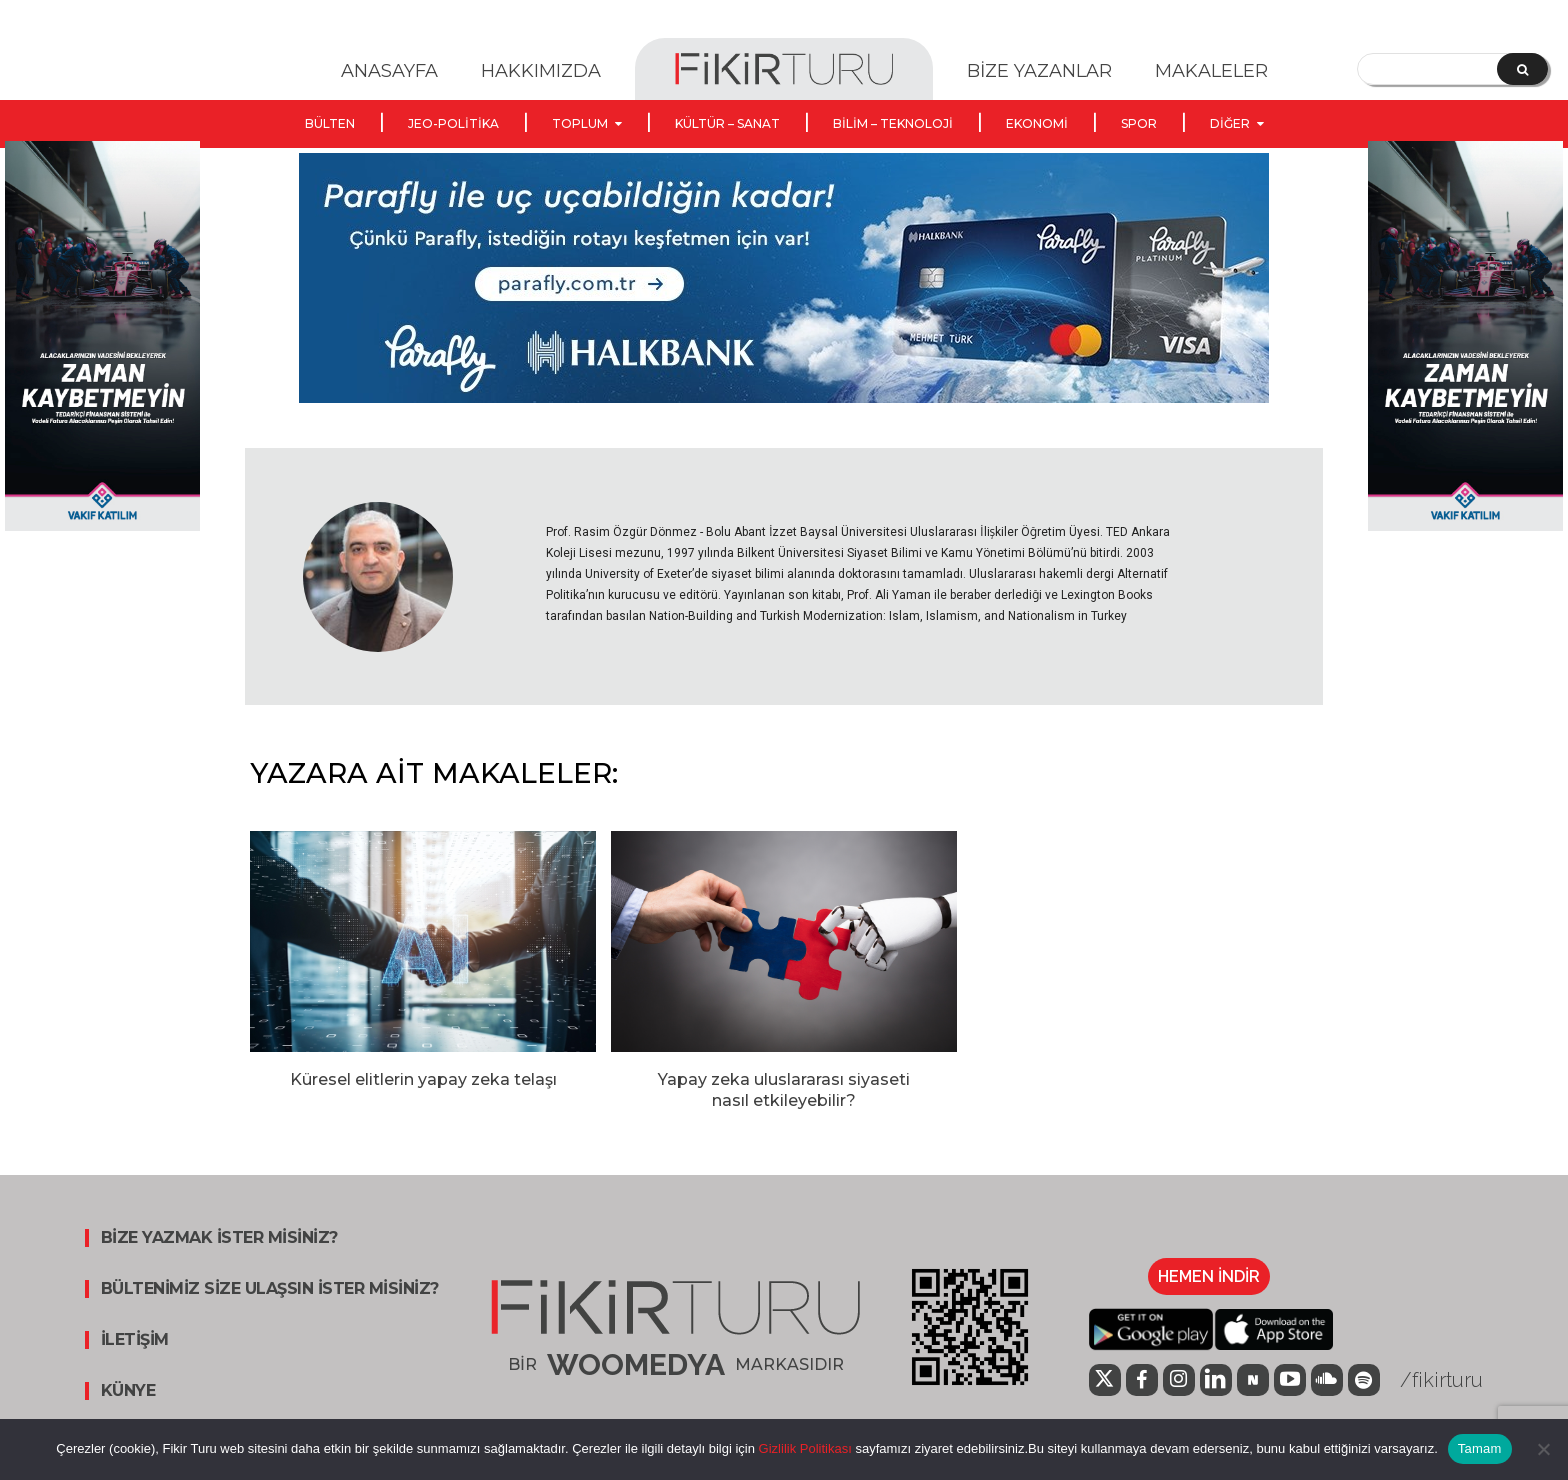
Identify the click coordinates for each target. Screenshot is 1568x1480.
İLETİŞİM (135, 1340)
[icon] (1105, 1382)
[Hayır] (1543, 1449)
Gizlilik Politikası (803, 1448)
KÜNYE (128, 1391)
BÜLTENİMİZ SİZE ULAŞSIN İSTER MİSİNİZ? (270, 1289)
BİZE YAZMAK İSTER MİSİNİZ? (219, 1238)
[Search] (1522, 69)
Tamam (1480, 1448)
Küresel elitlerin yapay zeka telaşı (423, 1079)
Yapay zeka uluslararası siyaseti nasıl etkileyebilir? (784, 1090)
